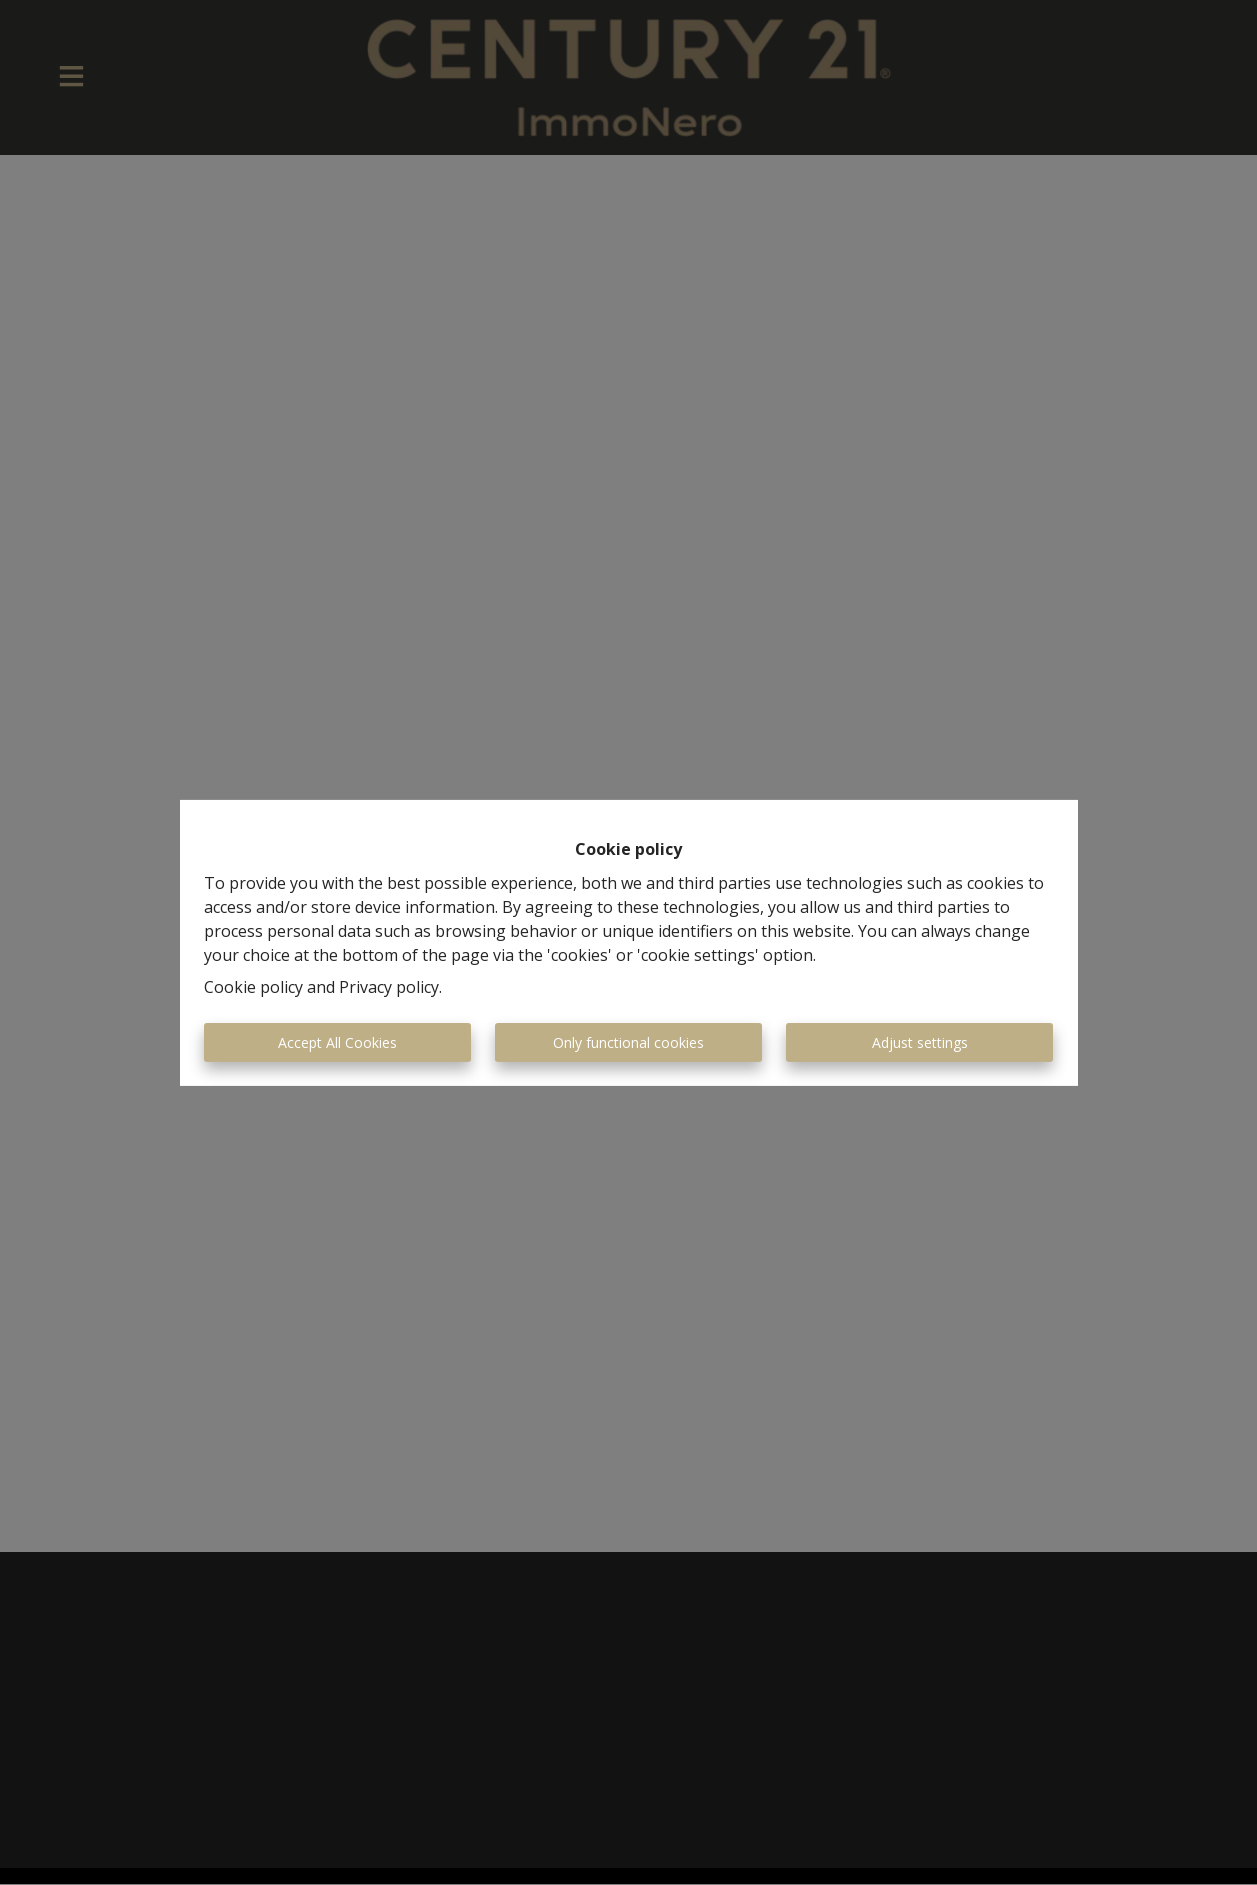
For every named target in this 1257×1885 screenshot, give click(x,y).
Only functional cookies (628, 1042)
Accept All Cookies (337, 1042)
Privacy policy (389, 987)
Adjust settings (920, 1042)
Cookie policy (253, 987)
